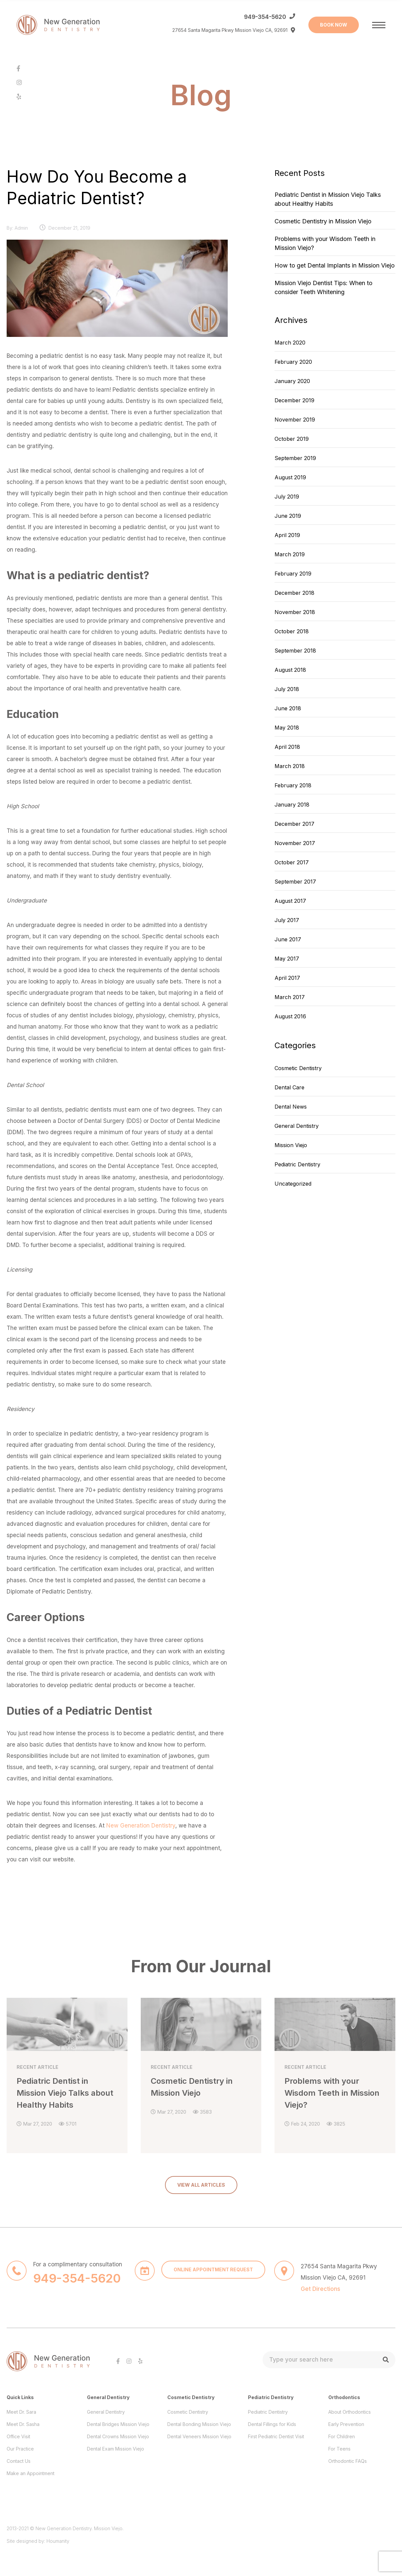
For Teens (339, 2446)
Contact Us (19, 2458)
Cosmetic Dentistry (298, 1068)
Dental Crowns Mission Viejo (118, 2433)
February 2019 (293, 573)
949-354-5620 (265, 17)
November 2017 (295, 843)
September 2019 (295, 458)
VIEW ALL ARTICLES (201, 2182)
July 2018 (287, 689)
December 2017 (294, 823)
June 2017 (288, 939)
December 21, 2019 (69, 228)
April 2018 (287, 746)
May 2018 (287, 727)
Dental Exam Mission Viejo (115, 2446)
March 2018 (290, 766)
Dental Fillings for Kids (272, 2421)
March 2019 (290, 554)
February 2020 (293, 361)
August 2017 (290, 901)
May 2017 (287, 958)
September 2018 (295, 650)
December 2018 (294, 592)
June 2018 (288, 708)
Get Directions (320, 2286)
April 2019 (287, 535)
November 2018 (295, 612)
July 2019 (287, 496)
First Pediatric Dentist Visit (276, 2433)
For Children (341, 2433)
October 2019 (292, 438)
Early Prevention (346, 2421)
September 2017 (295, 881)
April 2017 (287, 978)
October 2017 (292, 862)
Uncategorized (293, 1183)
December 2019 (294, 400)
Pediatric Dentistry (297, 1164)
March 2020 (290, 342)
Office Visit (18, 2433)
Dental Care (289, 1087)
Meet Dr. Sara (21, 2409)
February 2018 (293, 785)
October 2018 (292, 631)
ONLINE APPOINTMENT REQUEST (213, 2266)
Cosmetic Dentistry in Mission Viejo (323, 221)
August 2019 (290, 477)
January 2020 (292, 381)
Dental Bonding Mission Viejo (199, 2421)
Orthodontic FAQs (347, 2458)
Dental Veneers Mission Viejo (199, 2433)
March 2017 (290, 997)
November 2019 (295, 419)
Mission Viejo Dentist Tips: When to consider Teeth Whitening (323, 287)
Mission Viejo (291, 1145)
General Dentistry (297, 1126)
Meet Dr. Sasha (23, 2421)
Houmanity (57, 2538)
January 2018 (292, 804)
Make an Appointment (30, 2470)
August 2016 (290, 1016)
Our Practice (20, 2446)
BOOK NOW (333, 25)
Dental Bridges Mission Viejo (118, 2421)
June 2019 (288, 515)
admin (21, 228)
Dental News (291, 1106)
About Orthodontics (349, 2409)
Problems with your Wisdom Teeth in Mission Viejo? (325, 243)
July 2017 (287, 920)
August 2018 (290, 669)
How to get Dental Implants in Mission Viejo (335, 265)
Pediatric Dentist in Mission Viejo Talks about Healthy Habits (328, 199)
